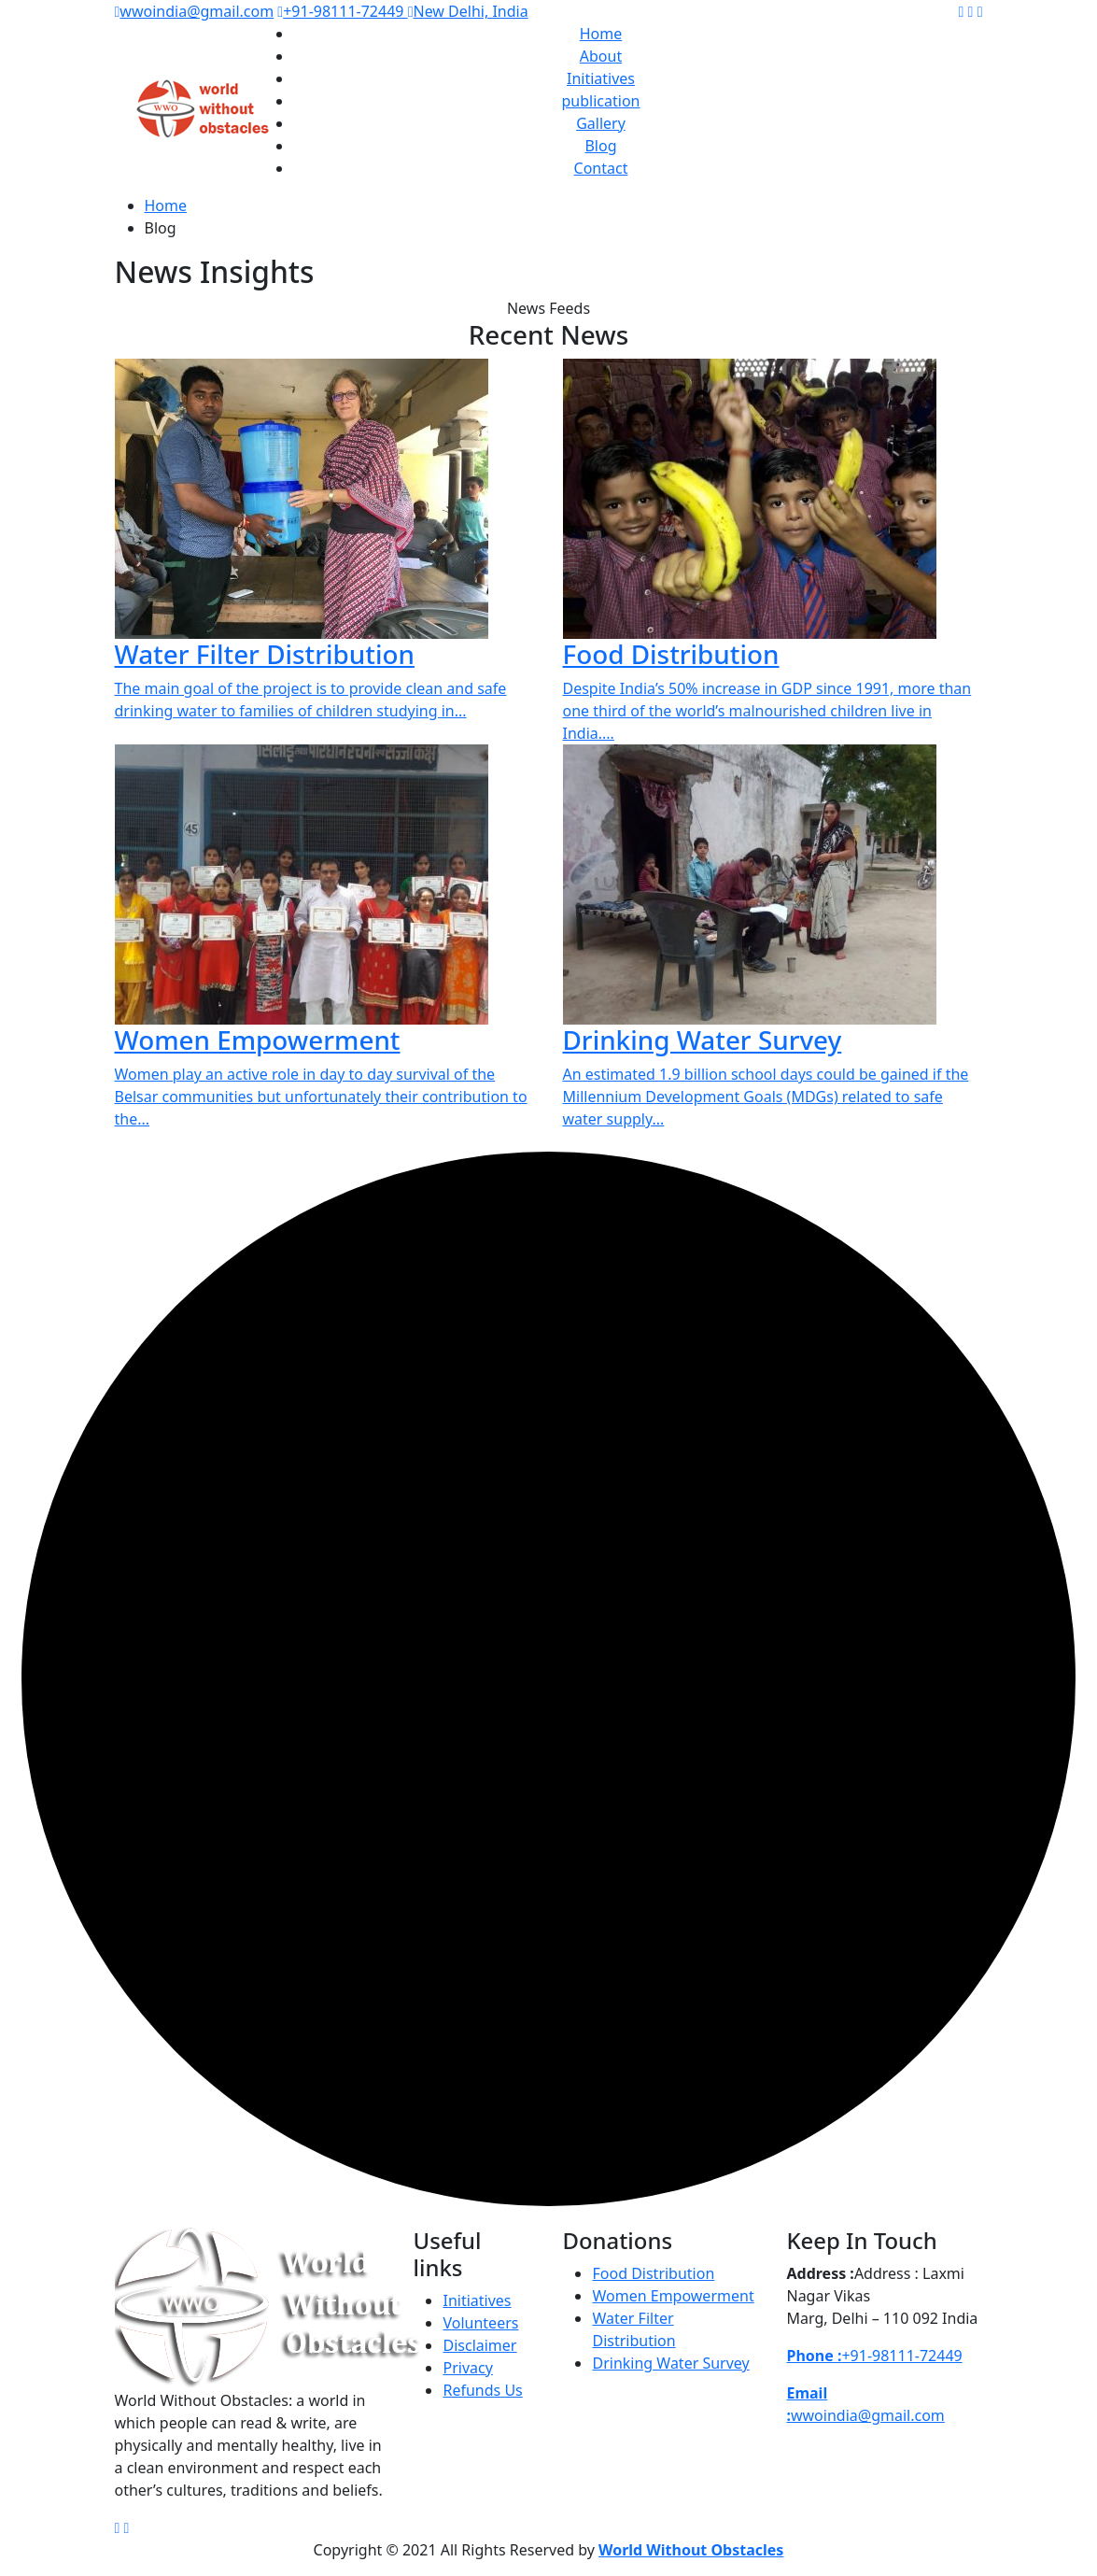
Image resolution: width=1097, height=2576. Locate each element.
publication (601, 101)
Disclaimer (479, 2345)
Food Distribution (671, 654)
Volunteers (480, 2323)
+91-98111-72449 (342, 11)
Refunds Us (482, 2390)
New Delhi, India (468, 11)
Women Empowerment (258, 1039)
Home (601, 33)
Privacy (467, 2367)
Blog (600, 145)
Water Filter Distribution (265, 654)
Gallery (601, 123)
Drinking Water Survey (702, 1039)
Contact (601, 168)
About (601, 56)
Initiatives (601, 78)
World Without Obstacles (690, 2550)
